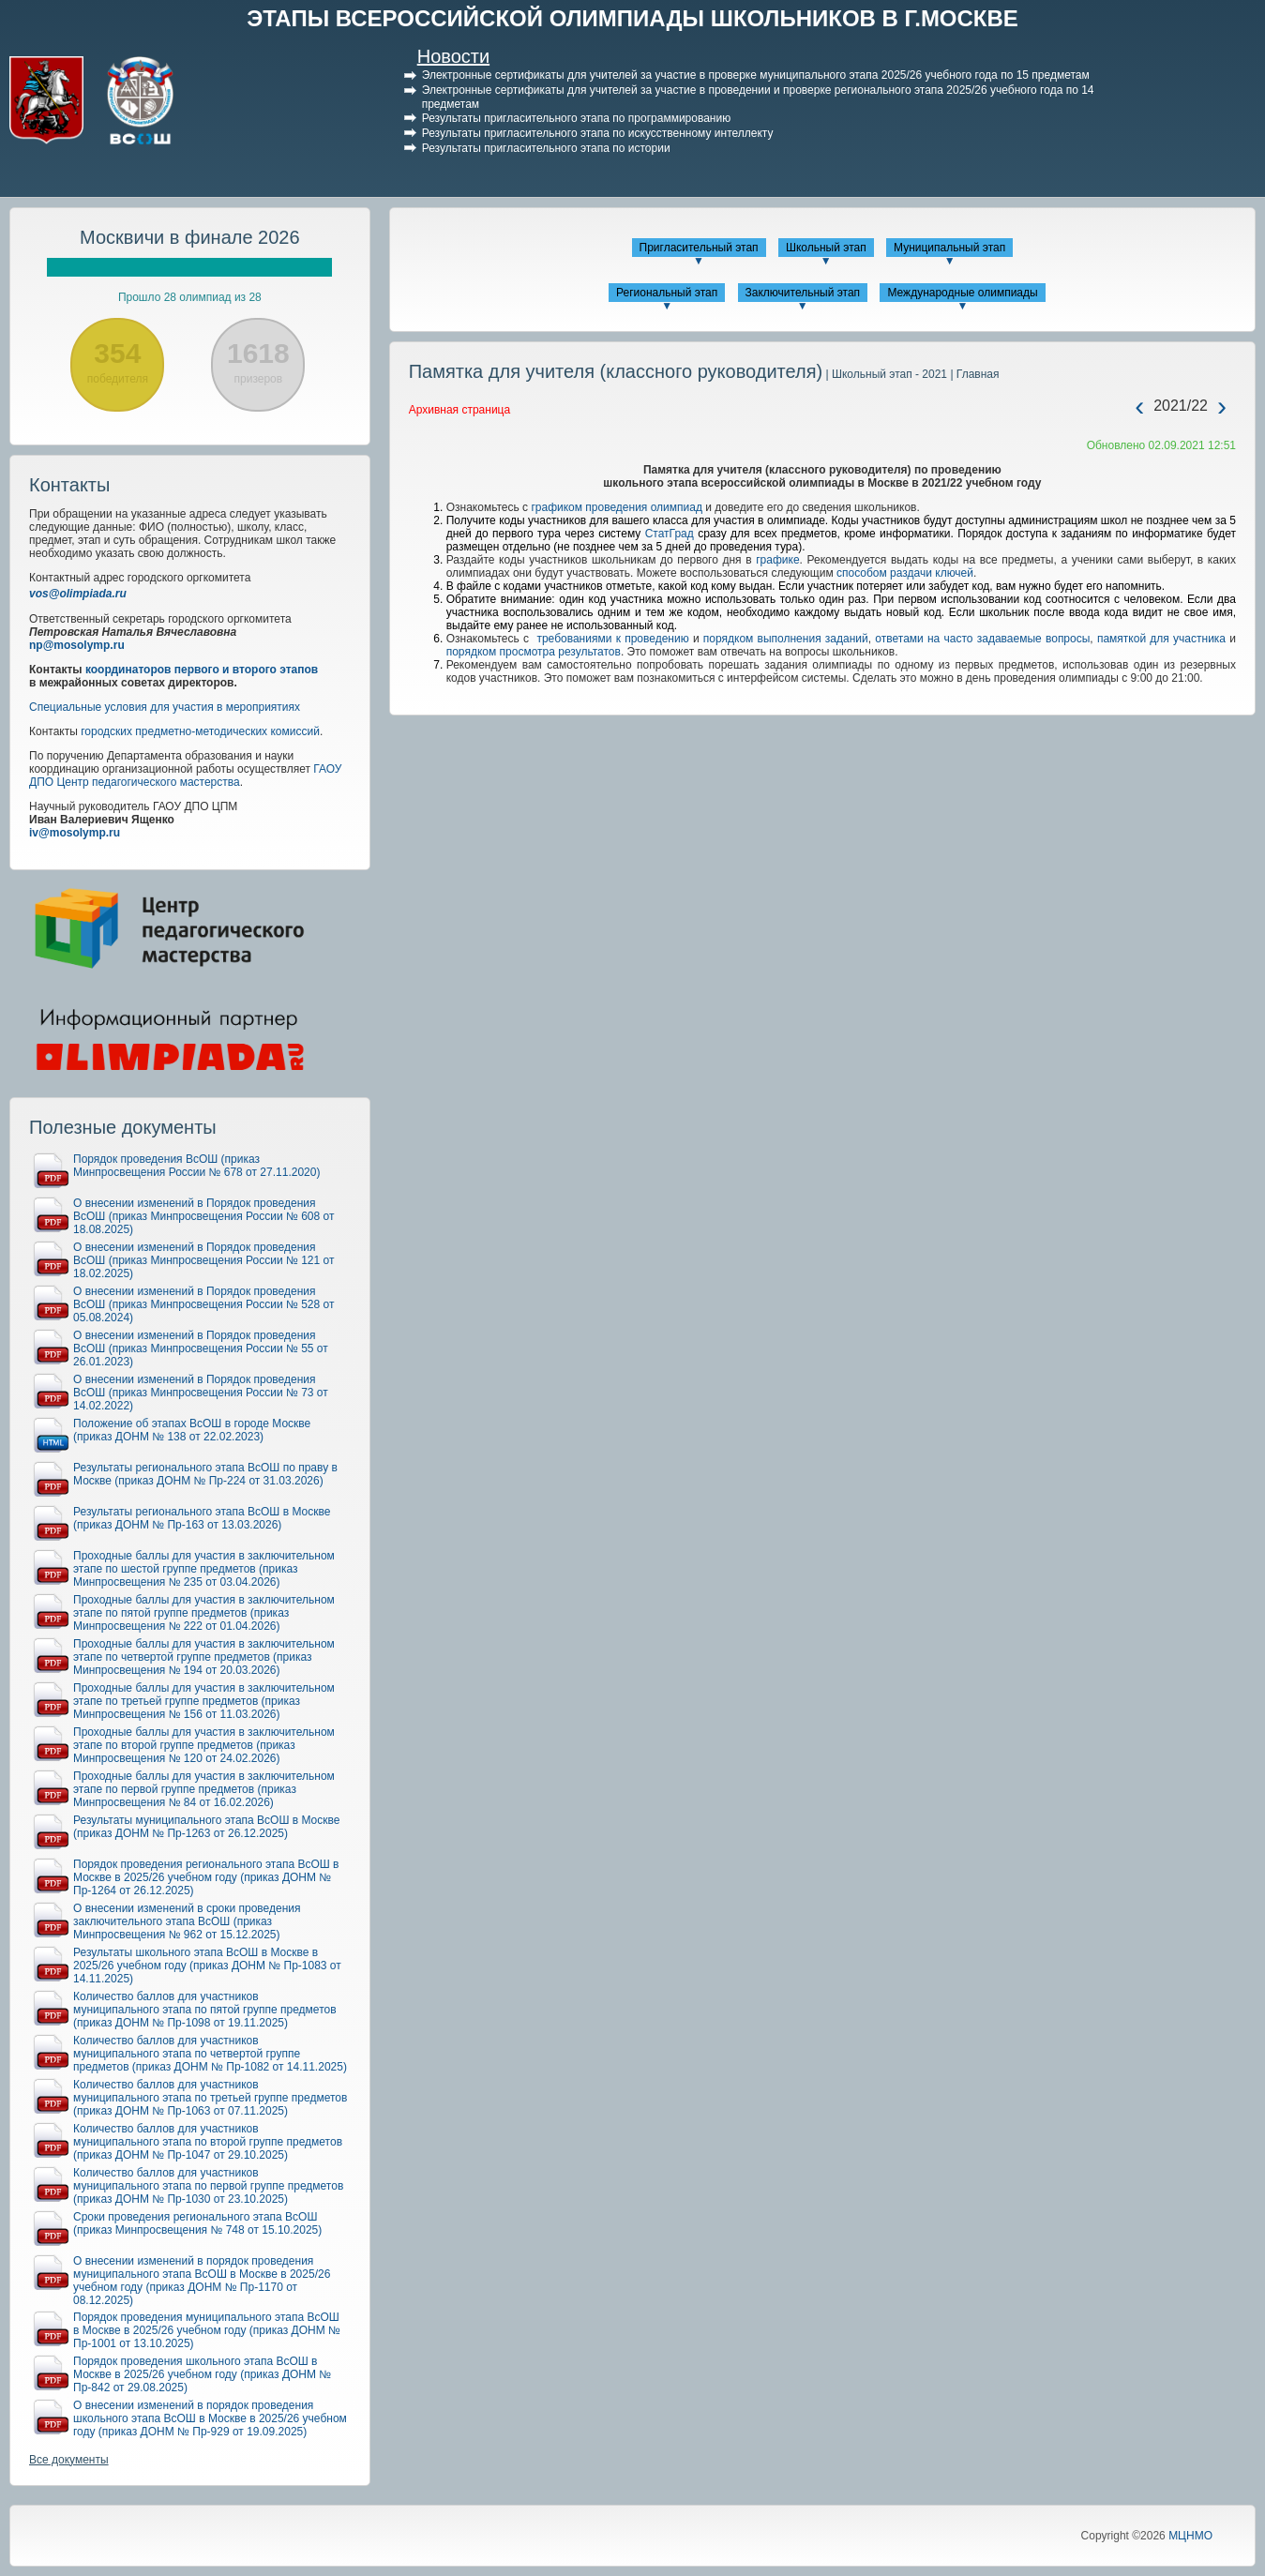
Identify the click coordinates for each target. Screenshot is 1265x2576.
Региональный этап (666, 292)
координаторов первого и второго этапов (201, 669)
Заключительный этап (803, 292)
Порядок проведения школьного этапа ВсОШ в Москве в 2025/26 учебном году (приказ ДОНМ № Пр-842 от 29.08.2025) (202, 2374)
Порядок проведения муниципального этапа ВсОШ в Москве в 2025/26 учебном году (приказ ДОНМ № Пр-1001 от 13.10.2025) (206, 2330)
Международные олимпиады (962, 292)
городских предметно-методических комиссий (200, 731)
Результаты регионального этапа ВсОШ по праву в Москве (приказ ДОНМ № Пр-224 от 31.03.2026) (205, 1474)
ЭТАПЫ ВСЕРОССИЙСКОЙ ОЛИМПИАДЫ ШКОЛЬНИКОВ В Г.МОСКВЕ (632, 18)
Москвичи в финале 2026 (190, 237)
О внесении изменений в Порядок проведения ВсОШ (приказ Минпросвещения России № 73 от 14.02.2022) (200, 1392)
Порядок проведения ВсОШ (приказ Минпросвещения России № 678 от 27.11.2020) (196, 1165)
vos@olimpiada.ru (78, 593)
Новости (453, 56)
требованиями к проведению (612, 638)
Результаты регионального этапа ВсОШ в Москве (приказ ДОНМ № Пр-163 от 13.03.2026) (201, 1518)
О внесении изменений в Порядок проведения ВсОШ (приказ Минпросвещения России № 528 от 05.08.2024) (203, 1304)
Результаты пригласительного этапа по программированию (576, 118)
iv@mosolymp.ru (74, 832)
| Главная (973, 374)
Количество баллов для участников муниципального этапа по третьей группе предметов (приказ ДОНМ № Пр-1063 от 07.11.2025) (210, 2097)
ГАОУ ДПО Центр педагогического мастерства (185, 775)
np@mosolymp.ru (77, 645)
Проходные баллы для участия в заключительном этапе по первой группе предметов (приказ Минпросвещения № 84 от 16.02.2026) (204, 1789)
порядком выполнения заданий (785, 638)
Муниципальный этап (949, 247)
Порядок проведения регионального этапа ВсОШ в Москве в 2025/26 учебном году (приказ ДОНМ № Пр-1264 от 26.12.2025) (206, 1877)
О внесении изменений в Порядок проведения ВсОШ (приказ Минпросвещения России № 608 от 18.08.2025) (203, 1216)
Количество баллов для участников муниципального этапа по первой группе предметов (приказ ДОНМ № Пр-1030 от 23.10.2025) (208, 2186)
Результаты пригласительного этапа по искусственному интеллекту (598, 133)
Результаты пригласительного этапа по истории (546, 148)
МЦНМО (1190, 2535)
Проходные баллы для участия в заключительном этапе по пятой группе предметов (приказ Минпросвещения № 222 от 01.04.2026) (204, 1613)
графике (777, 559)
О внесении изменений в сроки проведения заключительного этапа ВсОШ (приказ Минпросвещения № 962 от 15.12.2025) (187, 1921)
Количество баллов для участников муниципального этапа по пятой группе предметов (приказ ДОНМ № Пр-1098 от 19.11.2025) (205, 2009)
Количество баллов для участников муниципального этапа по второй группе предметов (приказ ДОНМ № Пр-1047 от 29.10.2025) (207, 2142)
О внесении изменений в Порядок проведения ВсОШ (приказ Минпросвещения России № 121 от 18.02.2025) (203, 1260)
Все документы (69, 2459)
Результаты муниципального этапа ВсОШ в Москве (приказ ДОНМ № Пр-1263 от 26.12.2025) (206, 1827)
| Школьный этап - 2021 (884, 374)
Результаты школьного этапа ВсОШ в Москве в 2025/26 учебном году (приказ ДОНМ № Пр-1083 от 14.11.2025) (207, 1965)
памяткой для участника (1161, 638)
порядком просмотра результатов (533, 651)
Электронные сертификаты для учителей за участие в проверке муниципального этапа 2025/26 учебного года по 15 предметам (756, 75)
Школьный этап (826, 247)
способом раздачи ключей (904, 573)
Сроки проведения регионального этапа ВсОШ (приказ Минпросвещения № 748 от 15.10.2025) (197, 2223)
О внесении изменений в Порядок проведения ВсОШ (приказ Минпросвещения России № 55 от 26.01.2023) (200, 1348)
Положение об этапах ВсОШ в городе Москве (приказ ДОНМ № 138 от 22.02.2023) (191, 1430)
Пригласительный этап (699, 247)
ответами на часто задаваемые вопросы (982, 638)
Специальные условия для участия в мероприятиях (164, 707)
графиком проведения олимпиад (616, 507)
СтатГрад (669, 533)
